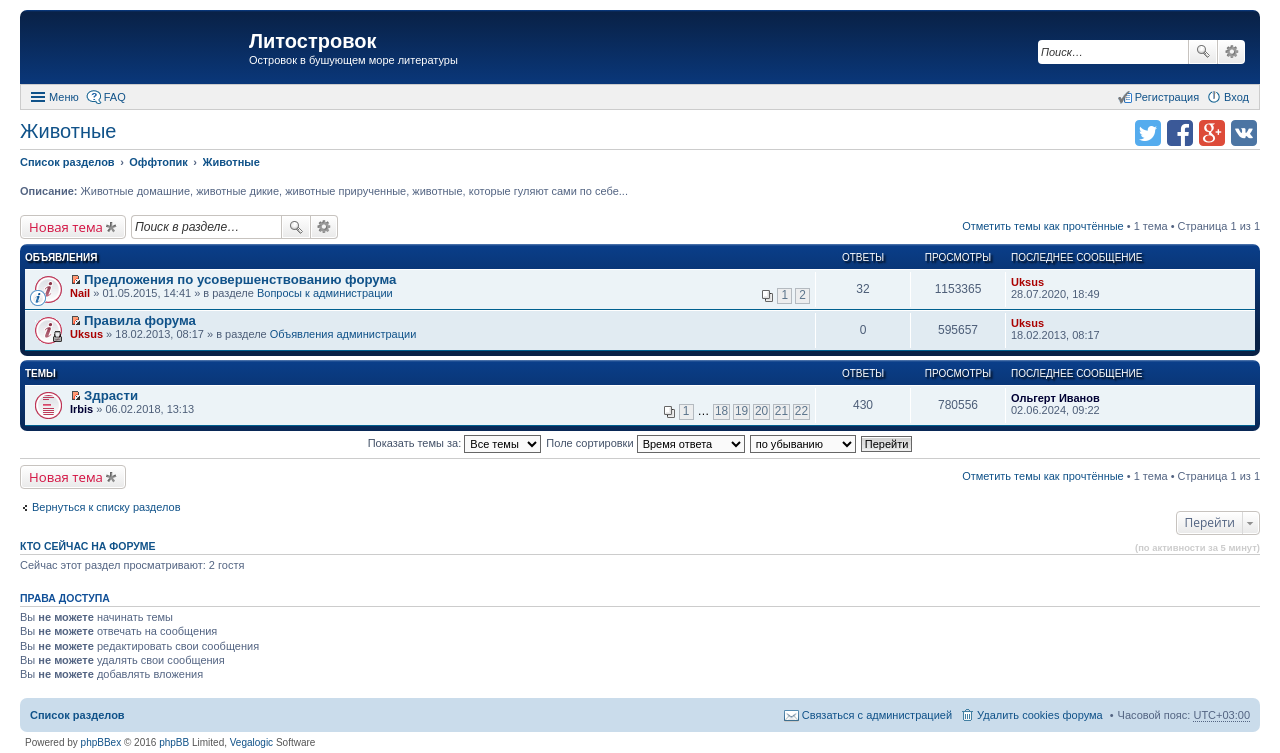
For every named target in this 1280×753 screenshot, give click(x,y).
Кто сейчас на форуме (88, 546)
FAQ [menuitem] (115, 97)
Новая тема (66, 227)
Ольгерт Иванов (1055, 398)
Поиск (1203, 52)
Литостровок (312, 41)
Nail (80, 293)
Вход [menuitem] (1236, 97)
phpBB (174, 742)
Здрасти (111, 395)
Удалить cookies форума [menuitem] (1040, 715)
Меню (64, 97)
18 (721, 411)
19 (741, 411)
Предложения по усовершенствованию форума (240, 279)
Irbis (81, 409)
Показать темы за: (455, 443)
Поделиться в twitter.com (1148, 133)
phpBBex (101, 742)
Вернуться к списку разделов (106, 507)
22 (801, 411)
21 (781, 411)
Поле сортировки (645, 443)
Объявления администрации (343, 334)
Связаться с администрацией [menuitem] (877, 715)
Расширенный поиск (1231, 52)
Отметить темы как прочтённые (1043, 226)
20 (761, 411)
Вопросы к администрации (325, 293)
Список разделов (77, 715)
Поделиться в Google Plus (1212, 133)
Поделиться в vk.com (1244, 133)
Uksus (1027, 282)
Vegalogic (251, 742)
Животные (68, 131)
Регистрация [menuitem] (1167, 97)
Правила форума (140, 320)
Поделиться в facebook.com (1180, 133)
